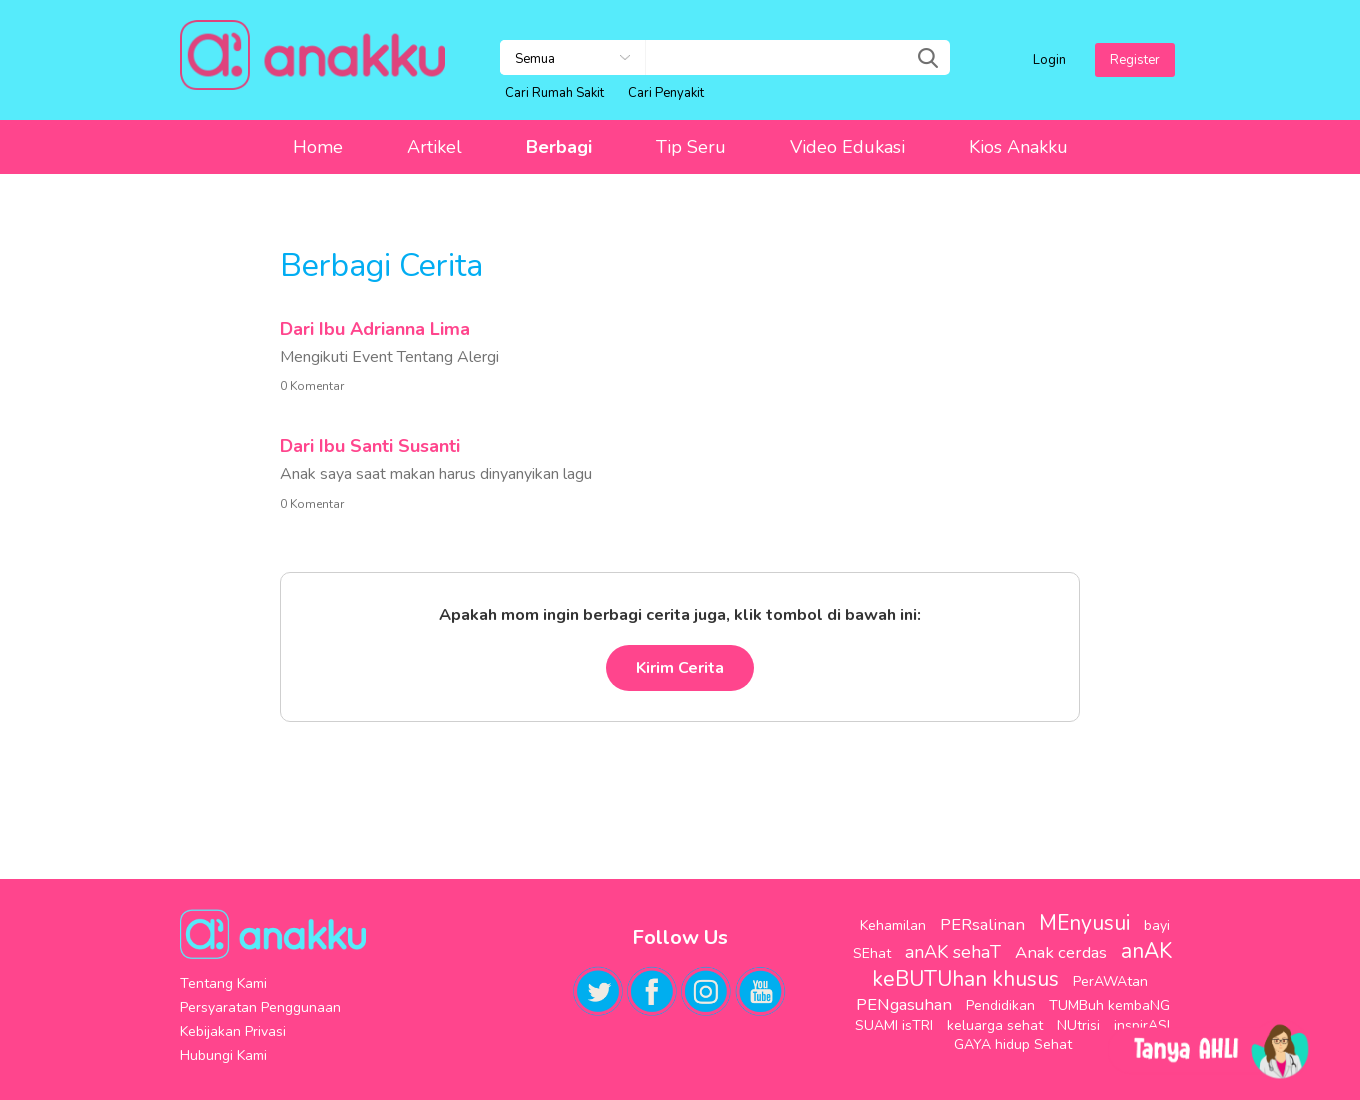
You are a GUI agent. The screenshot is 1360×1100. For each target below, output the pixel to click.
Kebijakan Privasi (233, 1031)
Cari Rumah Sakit (554, 93)
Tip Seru (691, 147)
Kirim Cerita (680, 668)
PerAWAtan (1110, 981)
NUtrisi (1078, 1025)
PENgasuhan (904, 1004)
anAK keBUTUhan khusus (1022, 965)
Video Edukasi (847, 147)
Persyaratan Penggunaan (260, 1007)
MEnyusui (1084, 923)
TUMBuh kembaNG (1109, 1005)
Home (318, 147)
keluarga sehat (995, 1025)
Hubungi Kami (223, 1055)
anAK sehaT (953, 952)
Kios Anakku (1018, 147)
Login (1049, 60)
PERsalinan (982, 924)
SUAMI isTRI (894, 1025)
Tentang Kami (223, 983)
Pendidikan (1000, 1005)
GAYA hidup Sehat (1013, 1044)
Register (1135, 60)
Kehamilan (893, 925)
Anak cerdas (1061, 952)
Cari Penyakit (666, 93)
